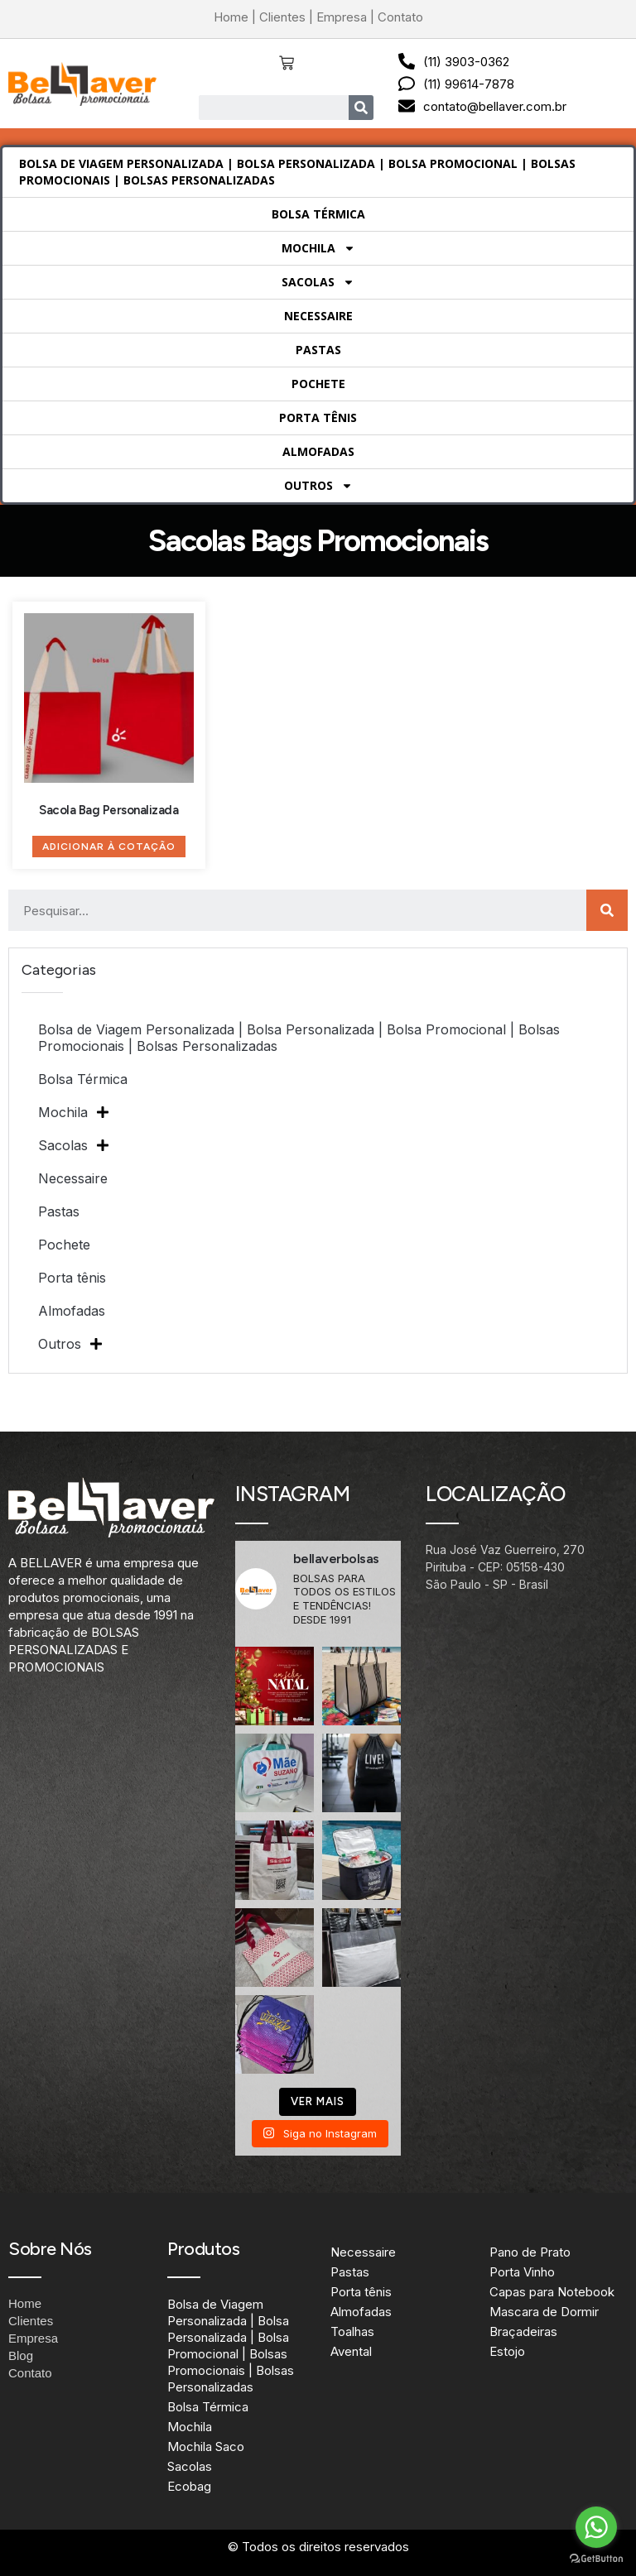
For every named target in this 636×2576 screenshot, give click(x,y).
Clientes (282, 17)
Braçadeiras (523, 2331)
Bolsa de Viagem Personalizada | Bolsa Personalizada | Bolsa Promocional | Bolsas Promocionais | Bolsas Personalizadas (297, 172)
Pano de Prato (530, 2252)
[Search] (361, 107)
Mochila (318, 248)
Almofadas (318, 451)
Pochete (318, 383)
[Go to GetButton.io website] (596, 2559)
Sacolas (318, 282)
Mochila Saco (205, 2446)
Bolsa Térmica (318, 214)
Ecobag (189, 2486)
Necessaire (318, 316)
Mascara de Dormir (544, 2311)
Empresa (341, 17)
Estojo (507, 2351)
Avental (351, 2351)
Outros (318, 486)
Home (231, 17)
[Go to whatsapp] (596, 2527)
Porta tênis (318, 417)
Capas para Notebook (551, 2292)
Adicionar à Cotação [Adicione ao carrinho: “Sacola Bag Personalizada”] (109, 846)
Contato (400, 17)
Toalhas (352, 2331)
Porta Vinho (522, 2272)
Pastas (318, 349)
